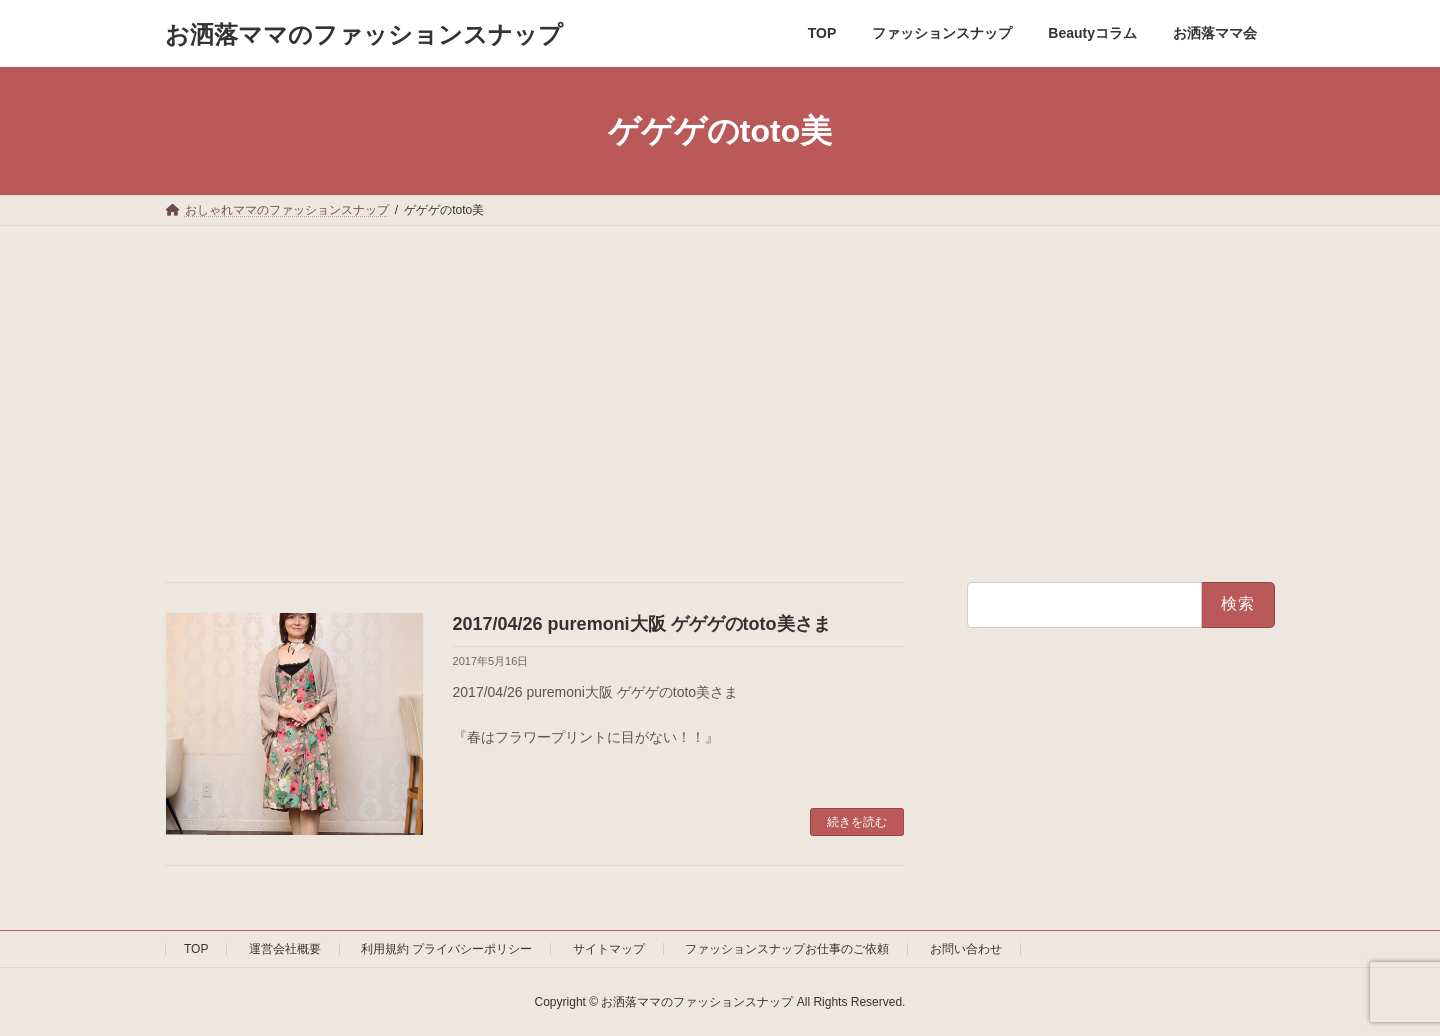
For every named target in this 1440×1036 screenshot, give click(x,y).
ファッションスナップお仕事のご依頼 (787, 949)
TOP (196, 949)
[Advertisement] (720, 376)
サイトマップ (609, 949)
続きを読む (857, 822)
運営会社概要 (285, 949)
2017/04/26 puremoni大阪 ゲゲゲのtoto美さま (642, 624)
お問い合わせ (966, 949)
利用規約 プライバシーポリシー (446, 949)
